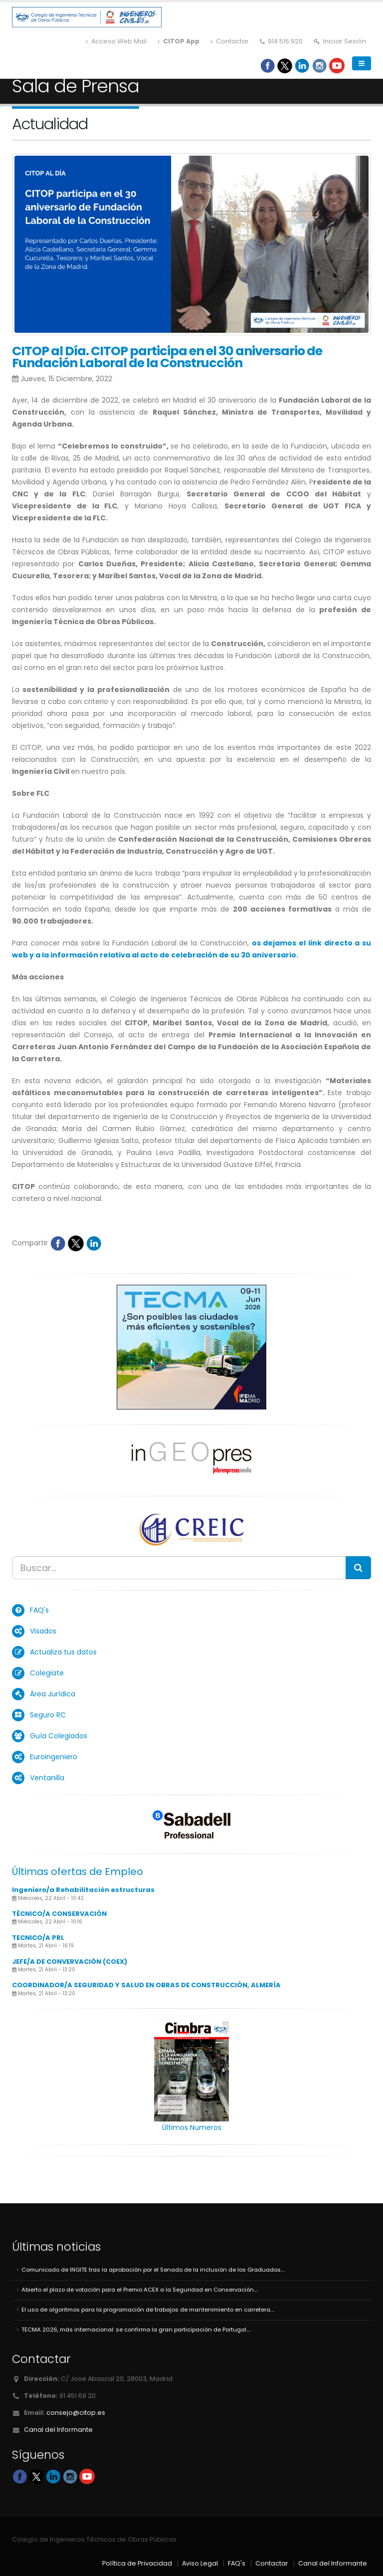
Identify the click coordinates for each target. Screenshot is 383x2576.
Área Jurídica (52, 1694)
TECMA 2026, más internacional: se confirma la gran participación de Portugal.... (135, 2330)
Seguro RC (48, 1715)
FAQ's (39, 1610)
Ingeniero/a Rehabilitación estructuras (83, 1889)
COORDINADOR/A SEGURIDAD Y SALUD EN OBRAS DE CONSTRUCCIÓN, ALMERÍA (146, 1985)
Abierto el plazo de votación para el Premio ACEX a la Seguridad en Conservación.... (139, 2290)
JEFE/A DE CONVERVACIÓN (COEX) (69, 1961)
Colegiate (47, 1673)
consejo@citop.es (75, 2412)
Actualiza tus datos (63, 1652)
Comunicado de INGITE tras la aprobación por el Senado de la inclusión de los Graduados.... (153, 2270)
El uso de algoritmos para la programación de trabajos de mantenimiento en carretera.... (147, 2310)
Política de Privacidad (137, 2563)
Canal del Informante (58, 2429)
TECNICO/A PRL (38, 1937)
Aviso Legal (200, 2563)
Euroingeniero (53, 1757)
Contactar (229, 41)
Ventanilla (47, 1778)
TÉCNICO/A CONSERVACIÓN (59, 1913)
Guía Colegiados (58, 1736)
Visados (43, 1631)
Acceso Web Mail (116, 41)
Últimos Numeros (191, 2127)
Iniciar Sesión (340, 41)
